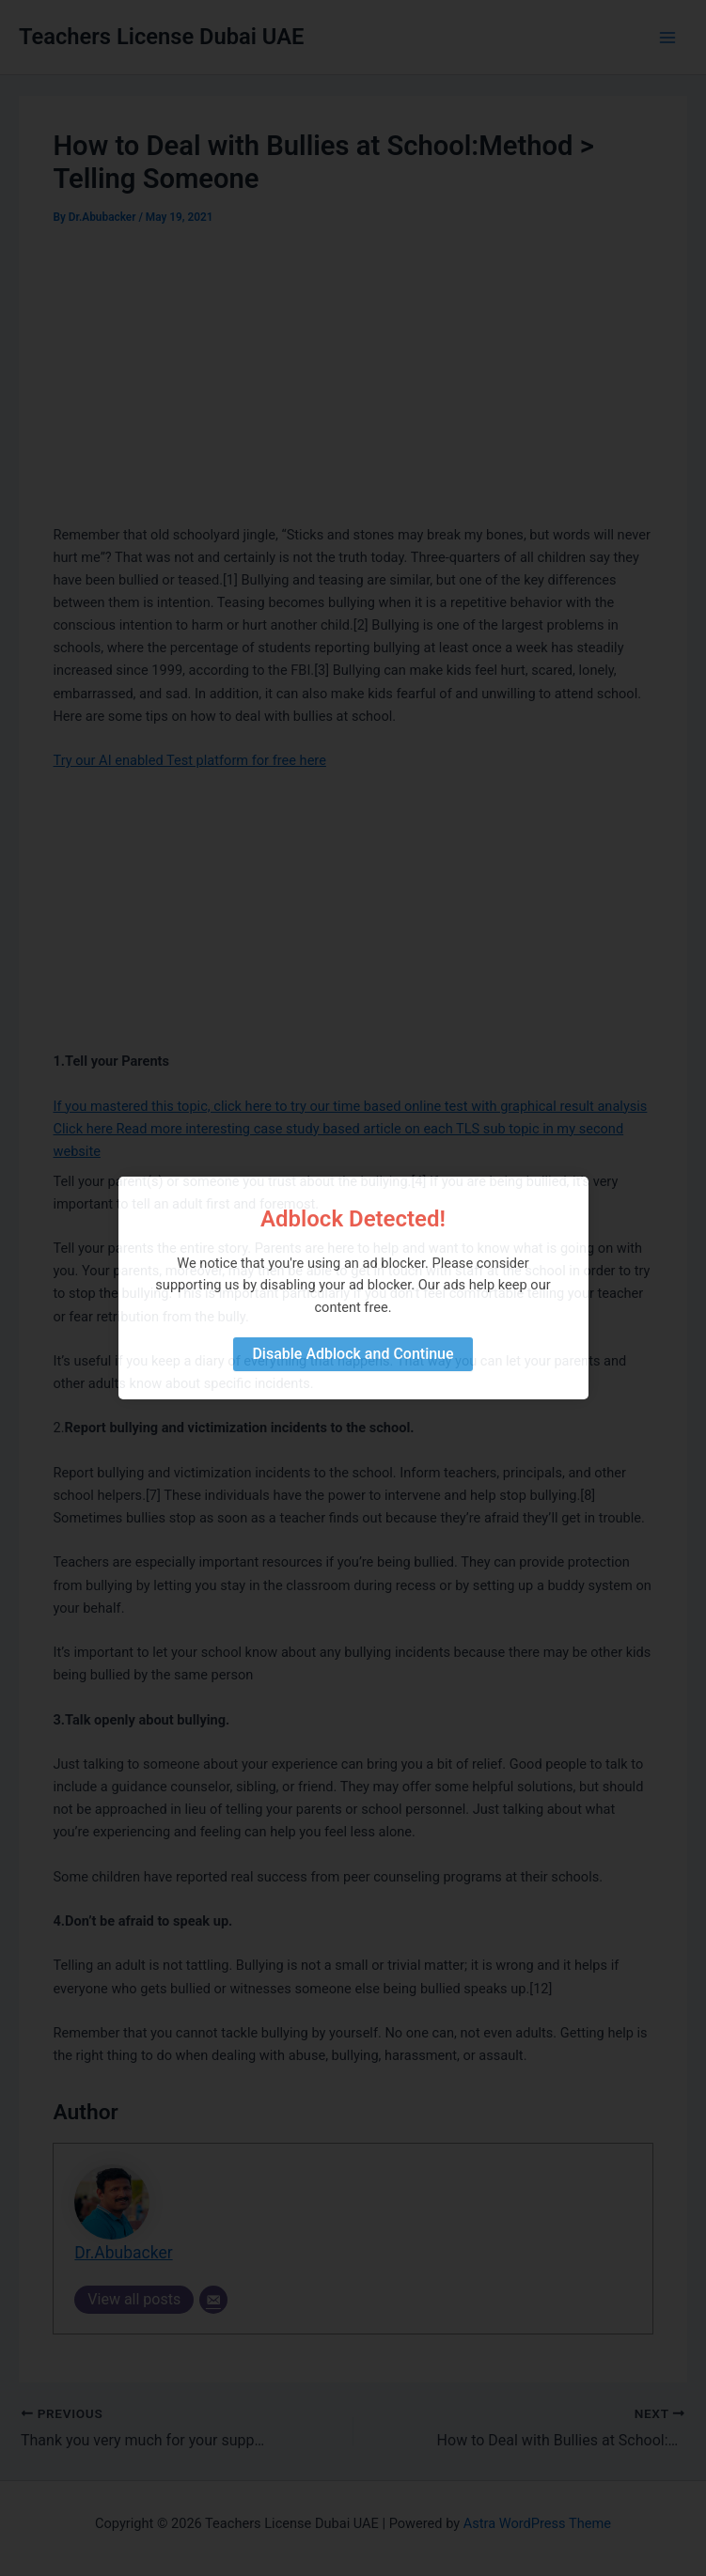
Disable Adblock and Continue (352, 1354)
